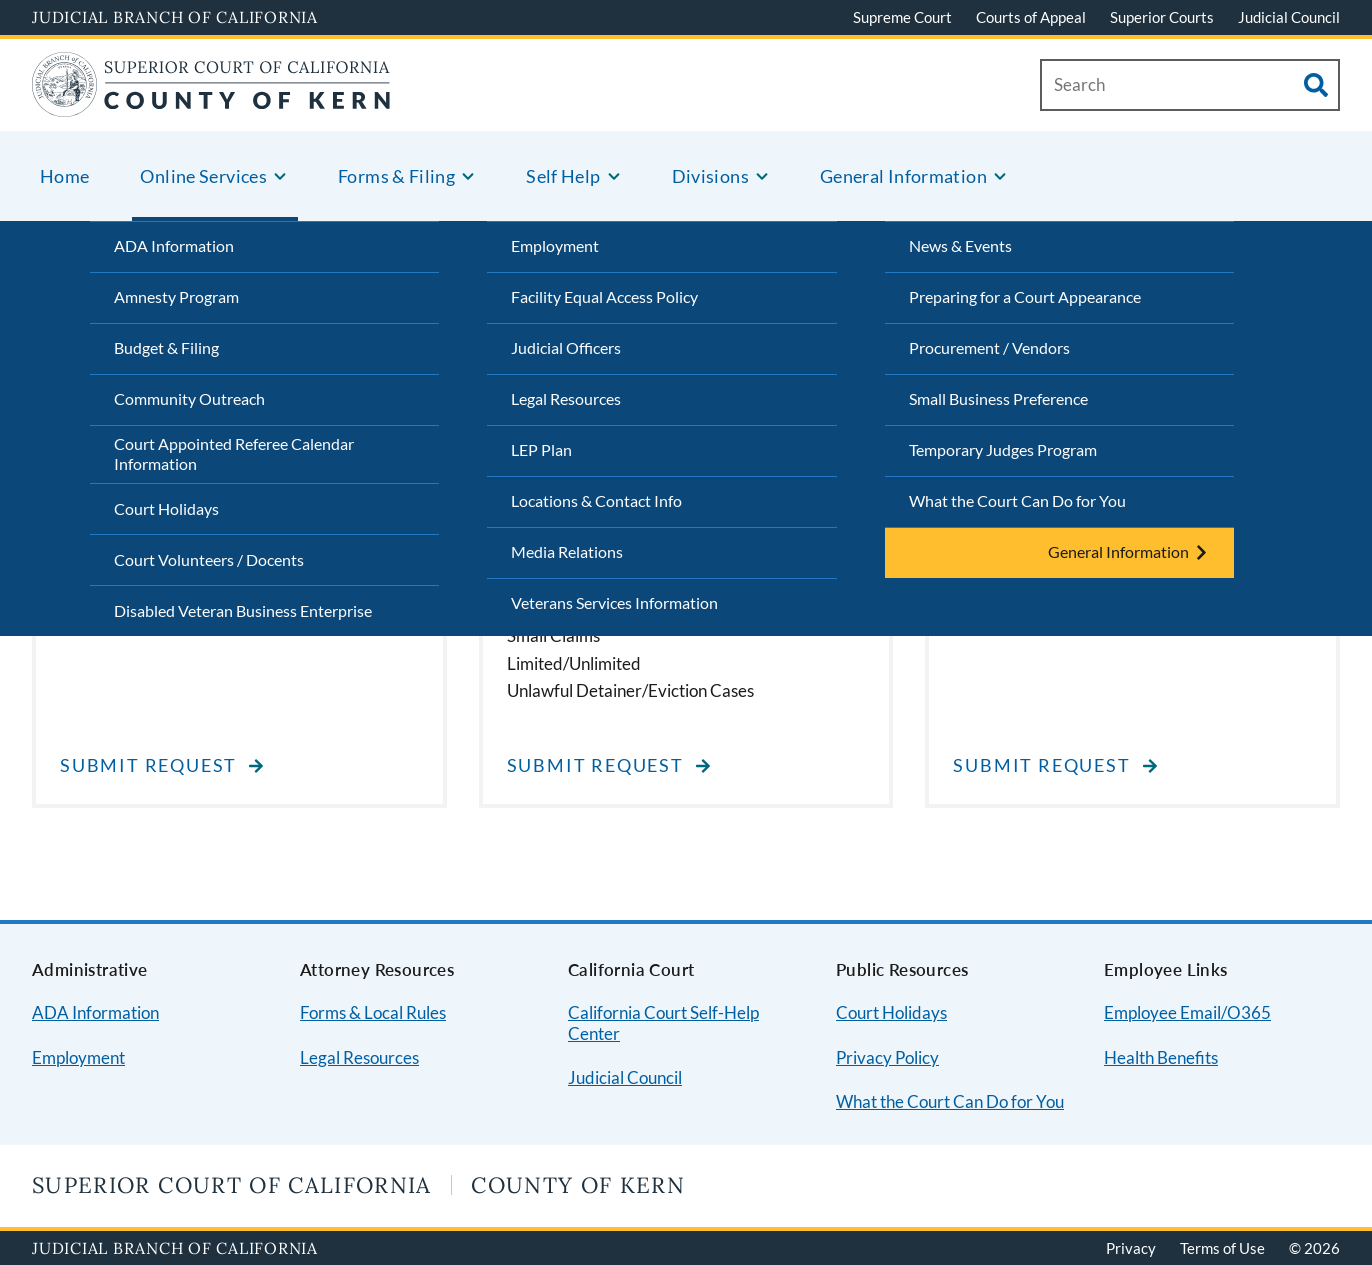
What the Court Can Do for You (1017, 500)
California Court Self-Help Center (663, 1023)
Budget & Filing (166, 347)
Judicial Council (1289, 17)
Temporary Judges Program (1003, 449)
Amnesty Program (176, 296)
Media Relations (567, 551)
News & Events (960, 245)
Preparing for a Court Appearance (1025, 296)
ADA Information (174, 245)
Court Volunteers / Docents (209, 559)
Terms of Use (1222, 1248)
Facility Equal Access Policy (604, 296)
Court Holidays (166, 508)
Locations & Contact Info (596, 500)
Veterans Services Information (614, 602)
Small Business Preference (998, 398)
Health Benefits (1161, 1057)
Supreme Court (902, 17)
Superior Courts (1162, 17)
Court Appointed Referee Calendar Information (234, 454)
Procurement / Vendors (989, 347)
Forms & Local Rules (373, 1012)
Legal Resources (566, 398)
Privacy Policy (887, 1057)
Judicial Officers (566, 347)
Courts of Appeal (1031, 17)
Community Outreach (189, 398)
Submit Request (148, 765)
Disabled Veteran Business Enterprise (243, 610)
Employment (555, 245)
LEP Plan (541, 449)
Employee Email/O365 (1187, 1012)
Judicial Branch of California (175, 17)
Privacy (1131, 1248)
